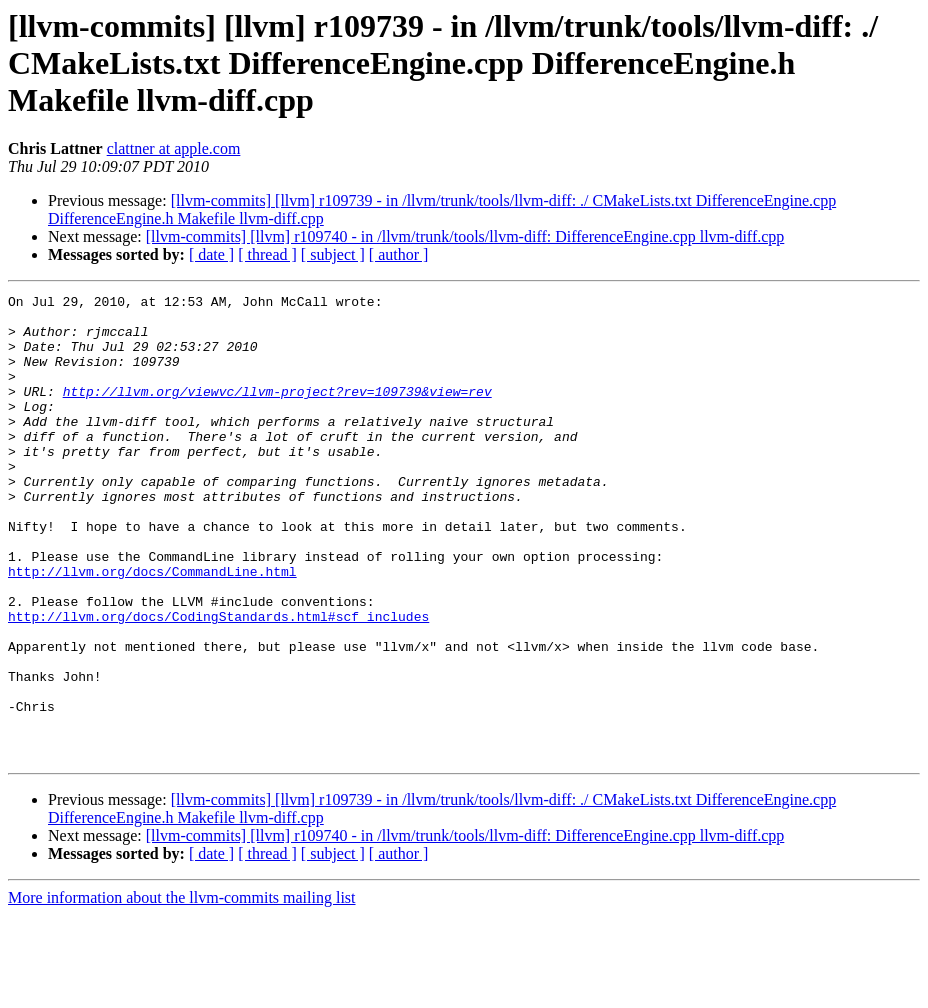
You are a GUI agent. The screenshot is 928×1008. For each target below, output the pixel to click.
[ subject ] (333, 254)
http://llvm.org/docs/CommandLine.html (152, 628)
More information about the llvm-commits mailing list (182, 990)
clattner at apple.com (174, 148)
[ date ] (211, 254)
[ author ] (399, 254)
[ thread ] (267, 254)
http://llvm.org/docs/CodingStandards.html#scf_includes (218, 682)
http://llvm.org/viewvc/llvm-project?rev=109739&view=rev (277, 412)
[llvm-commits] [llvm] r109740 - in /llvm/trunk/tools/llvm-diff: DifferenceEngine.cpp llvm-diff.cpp (465, 236)
